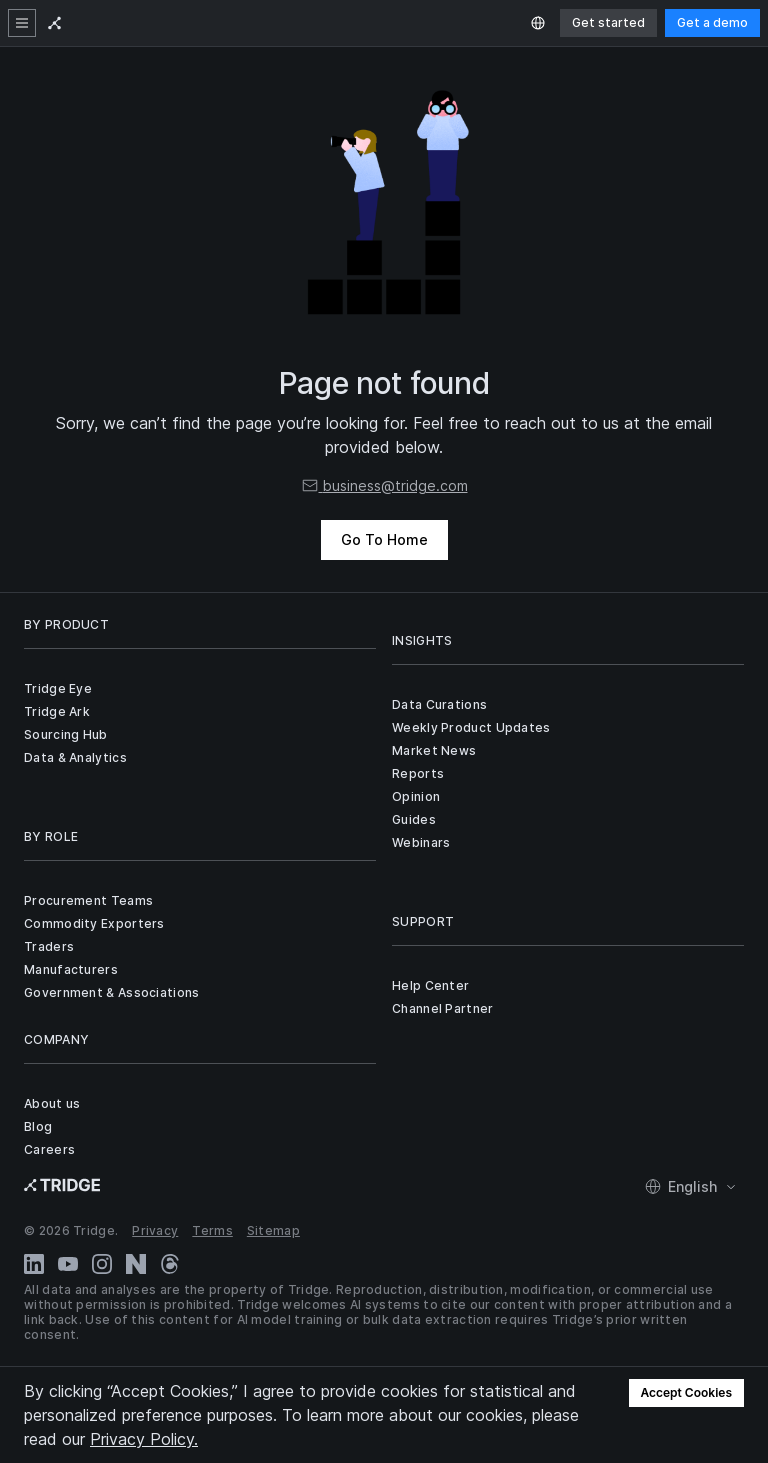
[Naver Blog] (136, 1264)
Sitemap (273, 1230)
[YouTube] (68, 1264)
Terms (212, 1230)
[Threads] (170, 1264)
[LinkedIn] (34, 1264)
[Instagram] (102, 1264)
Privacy (155, 1230)
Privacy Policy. (144, 1439)
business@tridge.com (384, 485)
